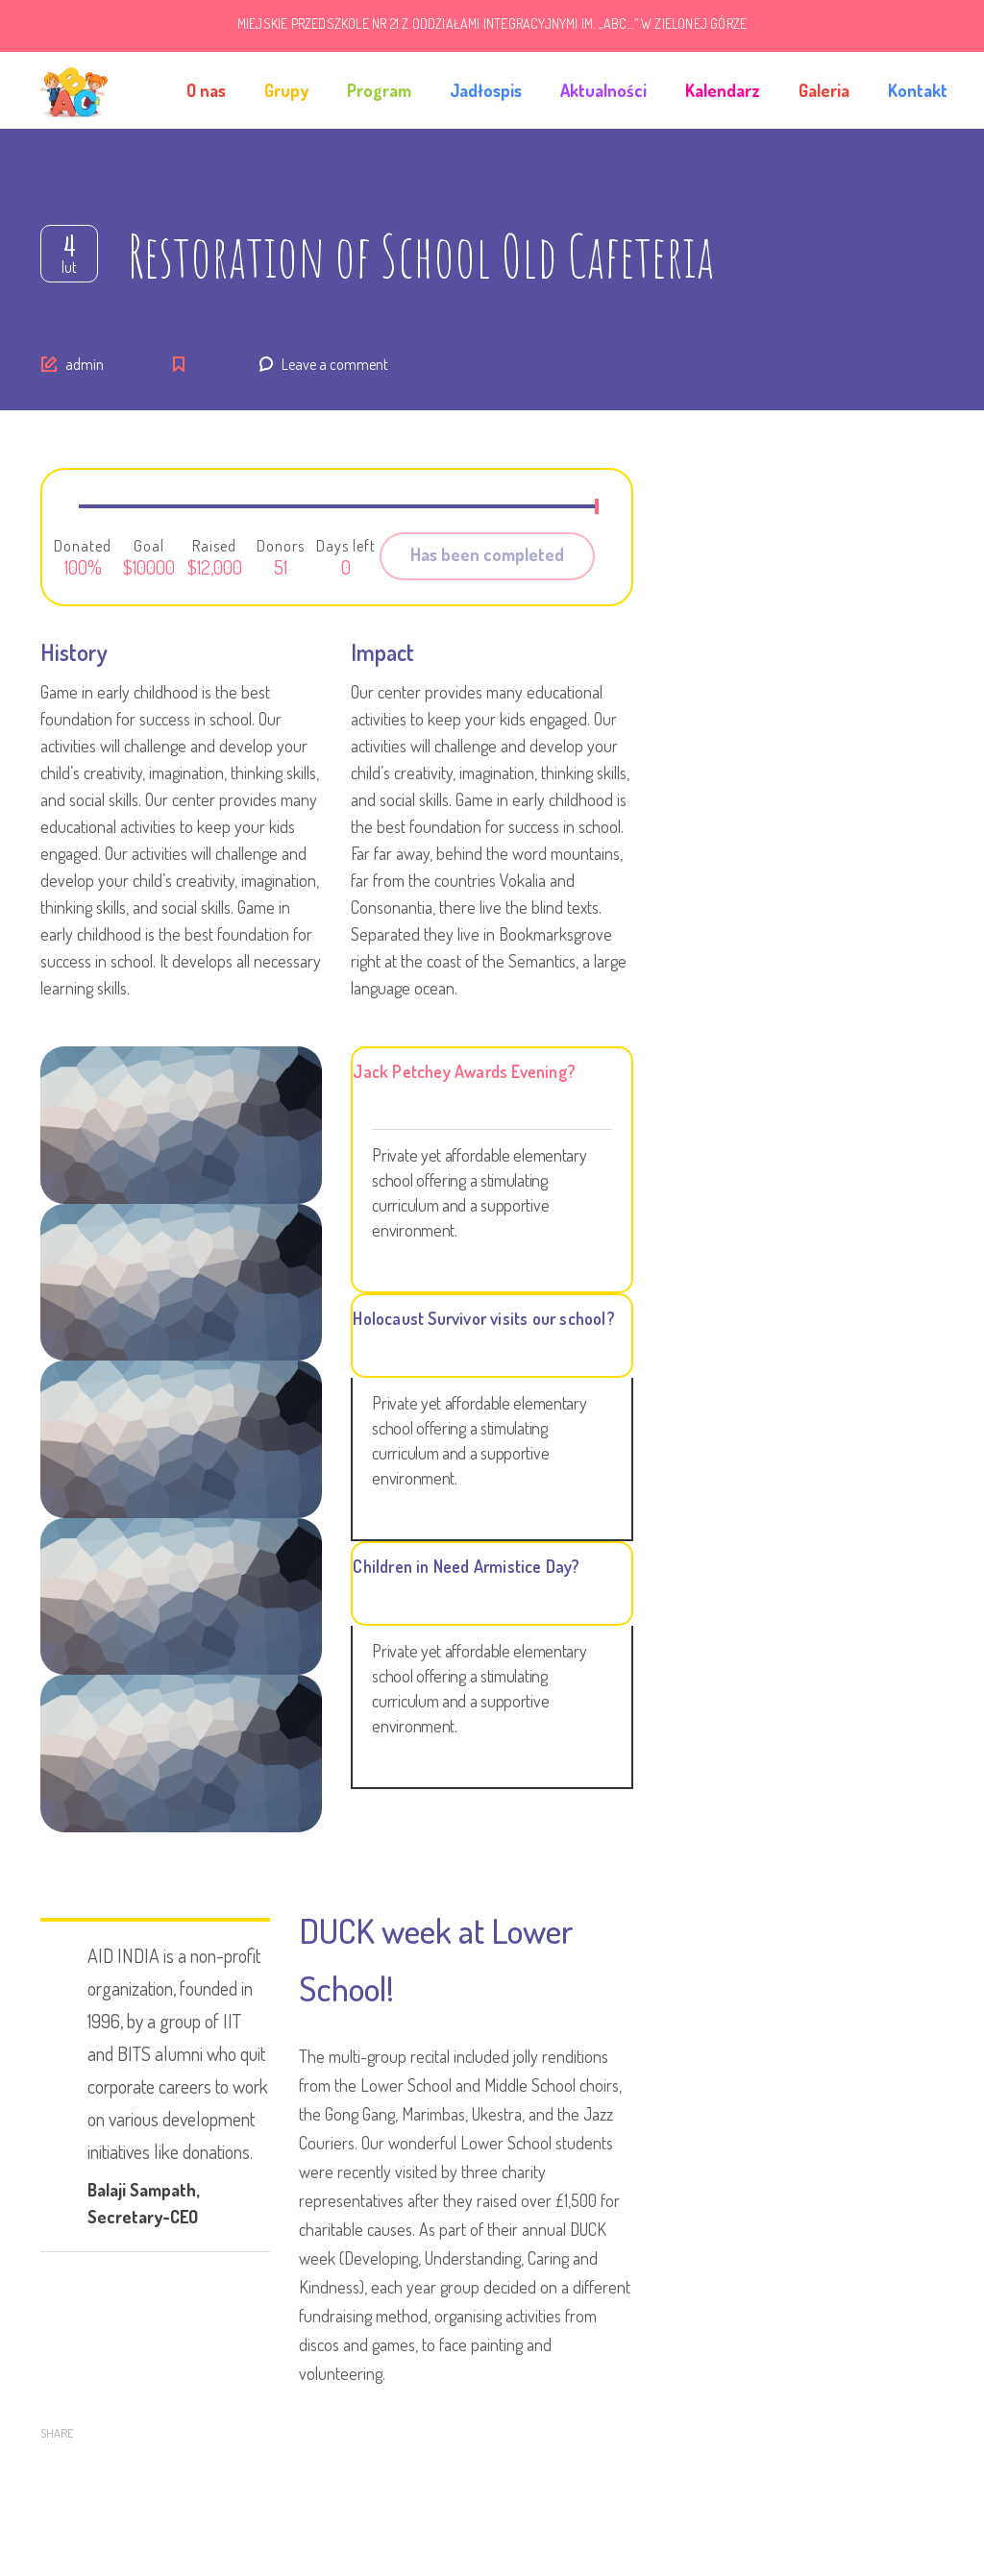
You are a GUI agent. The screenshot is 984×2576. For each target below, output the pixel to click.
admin (84, 364)
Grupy (286, 90)
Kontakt (917, 90)
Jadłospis (486, 90)
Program (379, 90)
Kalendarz (722, 90)
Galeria (824, 90)
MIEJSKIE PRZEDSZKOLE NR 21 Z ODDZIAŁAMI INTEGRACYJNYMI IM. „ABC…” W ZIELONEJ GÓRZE (492, 23)
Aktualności (603, 90)
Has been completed (487, 554)
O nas (206, 90)
